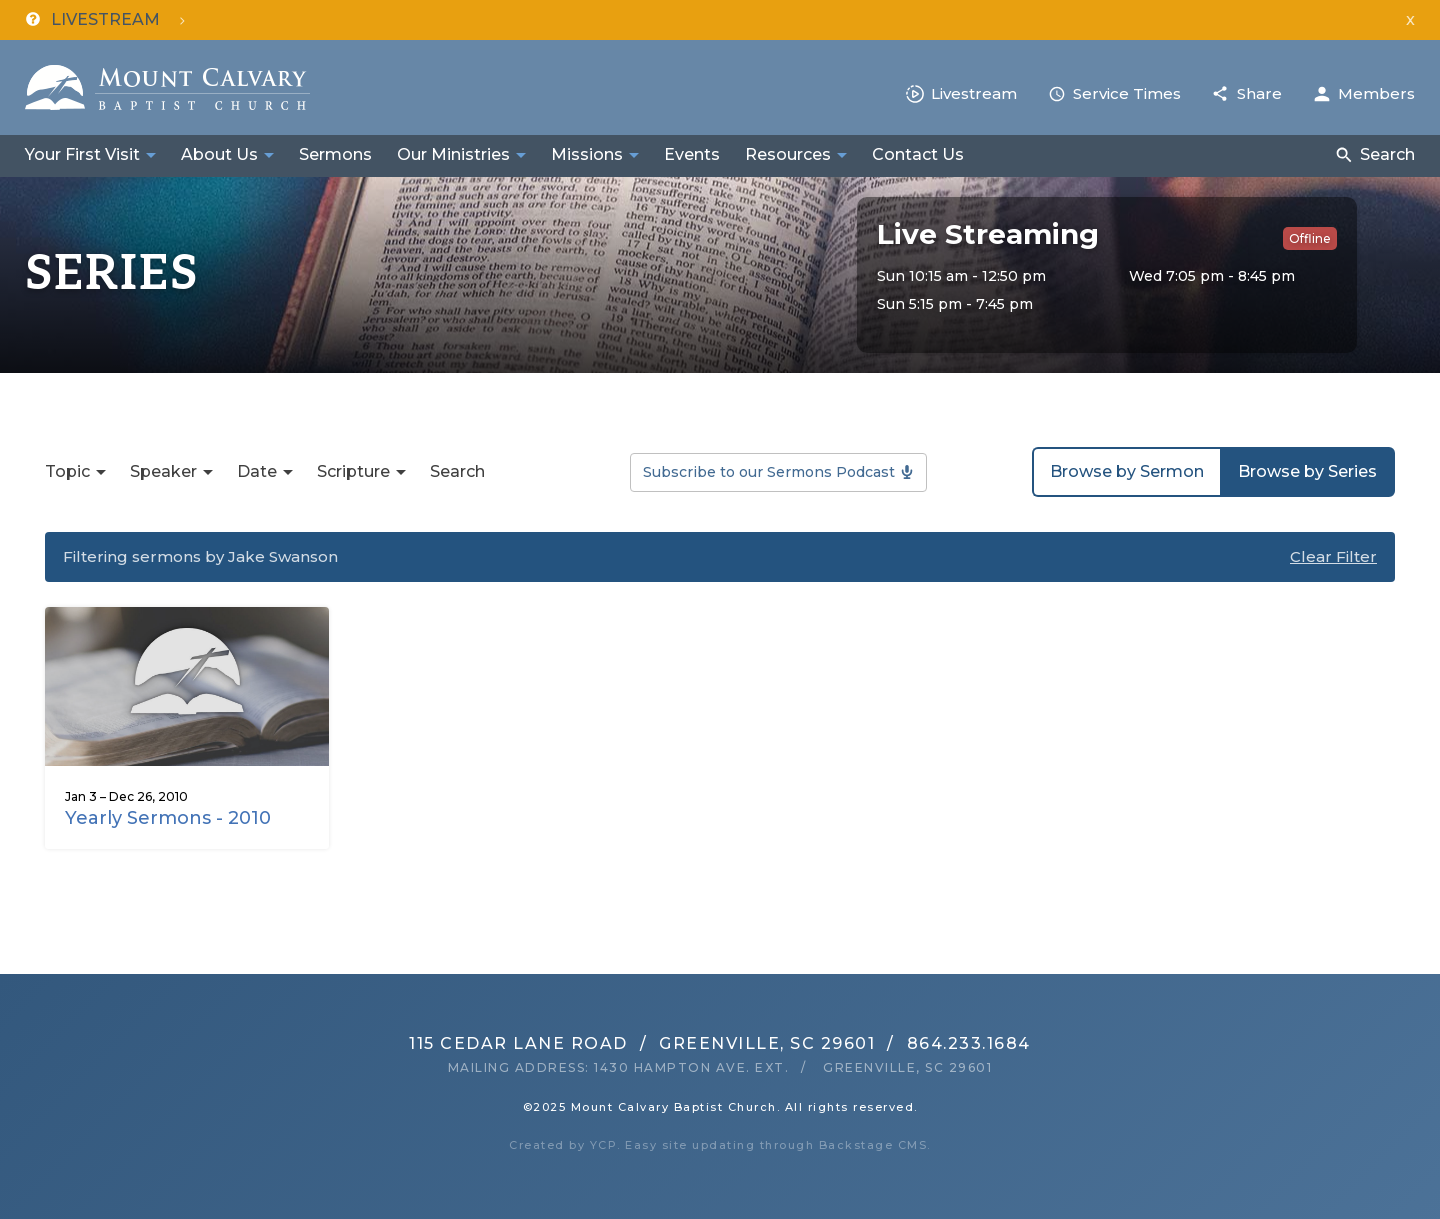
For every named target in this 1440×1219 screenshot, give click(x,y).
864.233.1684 (969, 1043)
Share (1259, 93)
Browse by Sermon (1127, 471)
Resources (788, 154)
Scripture (353, 471)
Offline (1310, 238)
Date (257, 471)
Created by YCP (563, 1145)
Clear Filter (1333, 556)
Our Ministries (453, 154)
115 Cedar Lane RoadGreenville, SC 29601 (642, 1043)
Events (692, 154)
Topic (67, 471)
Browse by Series (1307, 471)
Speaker (163, 471)
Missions (587, 154)
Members (1376, 93)
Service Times (1127, 93)
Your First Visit (82, 154)
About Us (219, 154)
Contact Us (918, 154)
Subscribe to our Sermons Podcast (769, 472)
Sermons (335, 154)
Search (1387, 154)
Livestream (974, 93)
